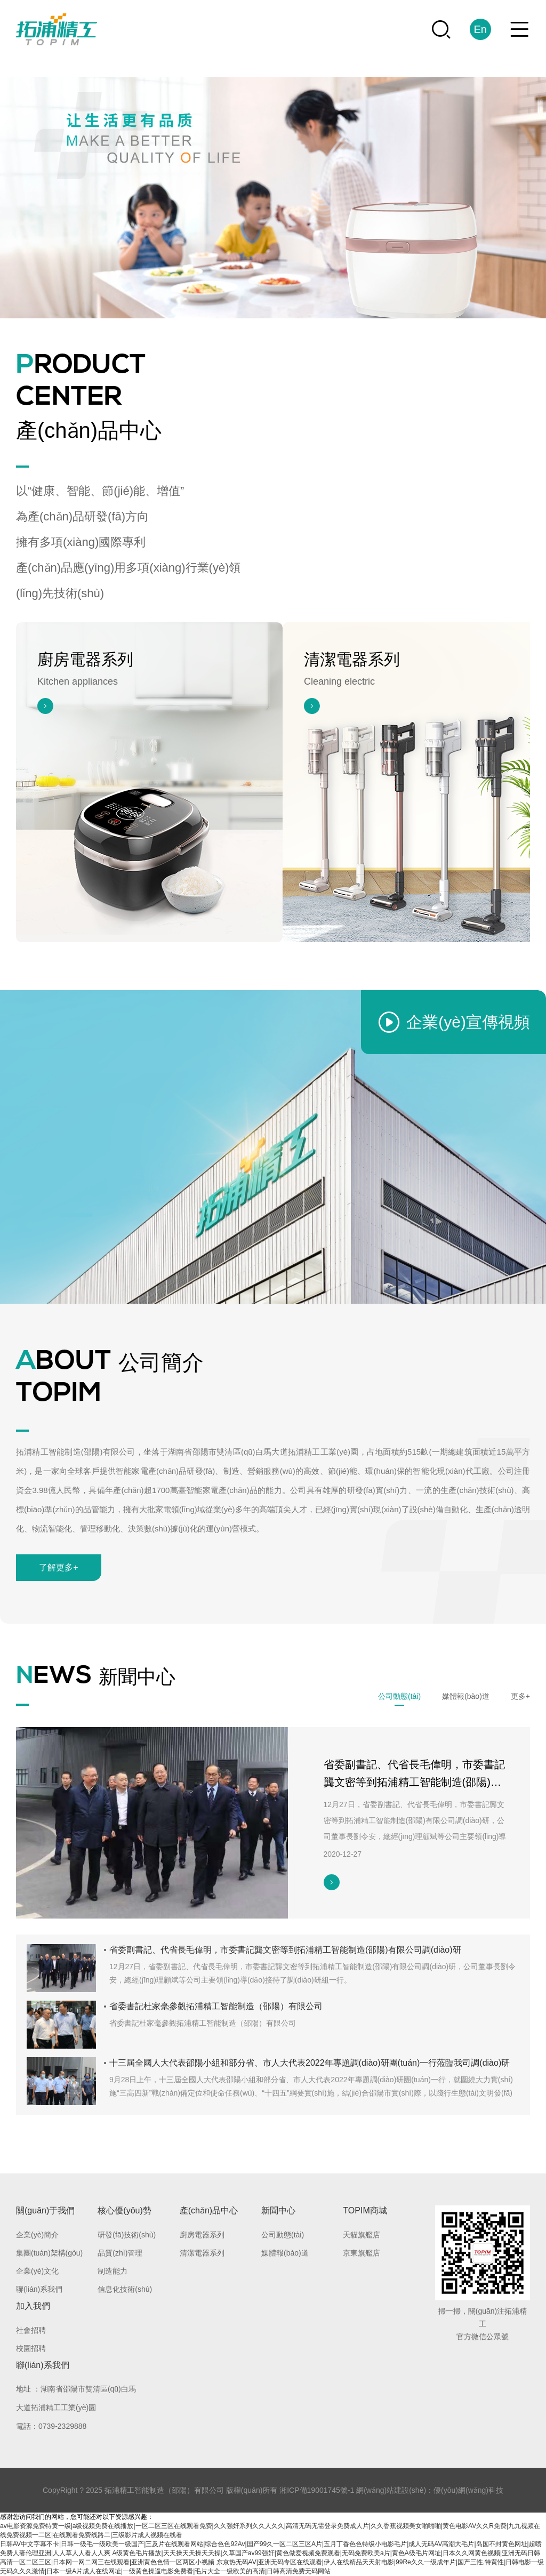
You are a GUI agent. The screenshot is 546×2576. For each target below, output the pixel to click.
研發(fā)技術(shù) (127, 2234)
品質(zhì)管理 (120, 2253)
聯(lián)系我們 (39, 2289)
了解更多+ (58, 1567)
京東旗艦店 (361, 2253)
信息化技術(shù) (125, 2289)
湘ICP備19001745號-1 (316, 2490)
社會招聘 (31, 2330)
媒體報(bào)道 (285, 2253)
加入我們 (33, 2305)
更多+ (520, 1696)
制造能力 (112, 2271)
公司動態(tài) (282, 2234)
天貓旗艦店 (361, 2234)
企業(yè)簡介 (37, 2234)
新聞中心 (278, 2210)
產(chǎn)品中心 (209, 2210)
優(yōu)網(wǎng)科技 (468, 2490)
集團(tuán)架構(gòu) (49, 2253)
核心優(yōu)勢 (124, 2210)
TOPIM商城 (365, 2210)
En (479, 29)
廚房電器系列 (202, 2234)
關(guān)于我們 (45, 2210)
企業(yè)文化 (37, 2271)
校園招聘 (31, 2348)
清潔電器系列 (202, 2253)
